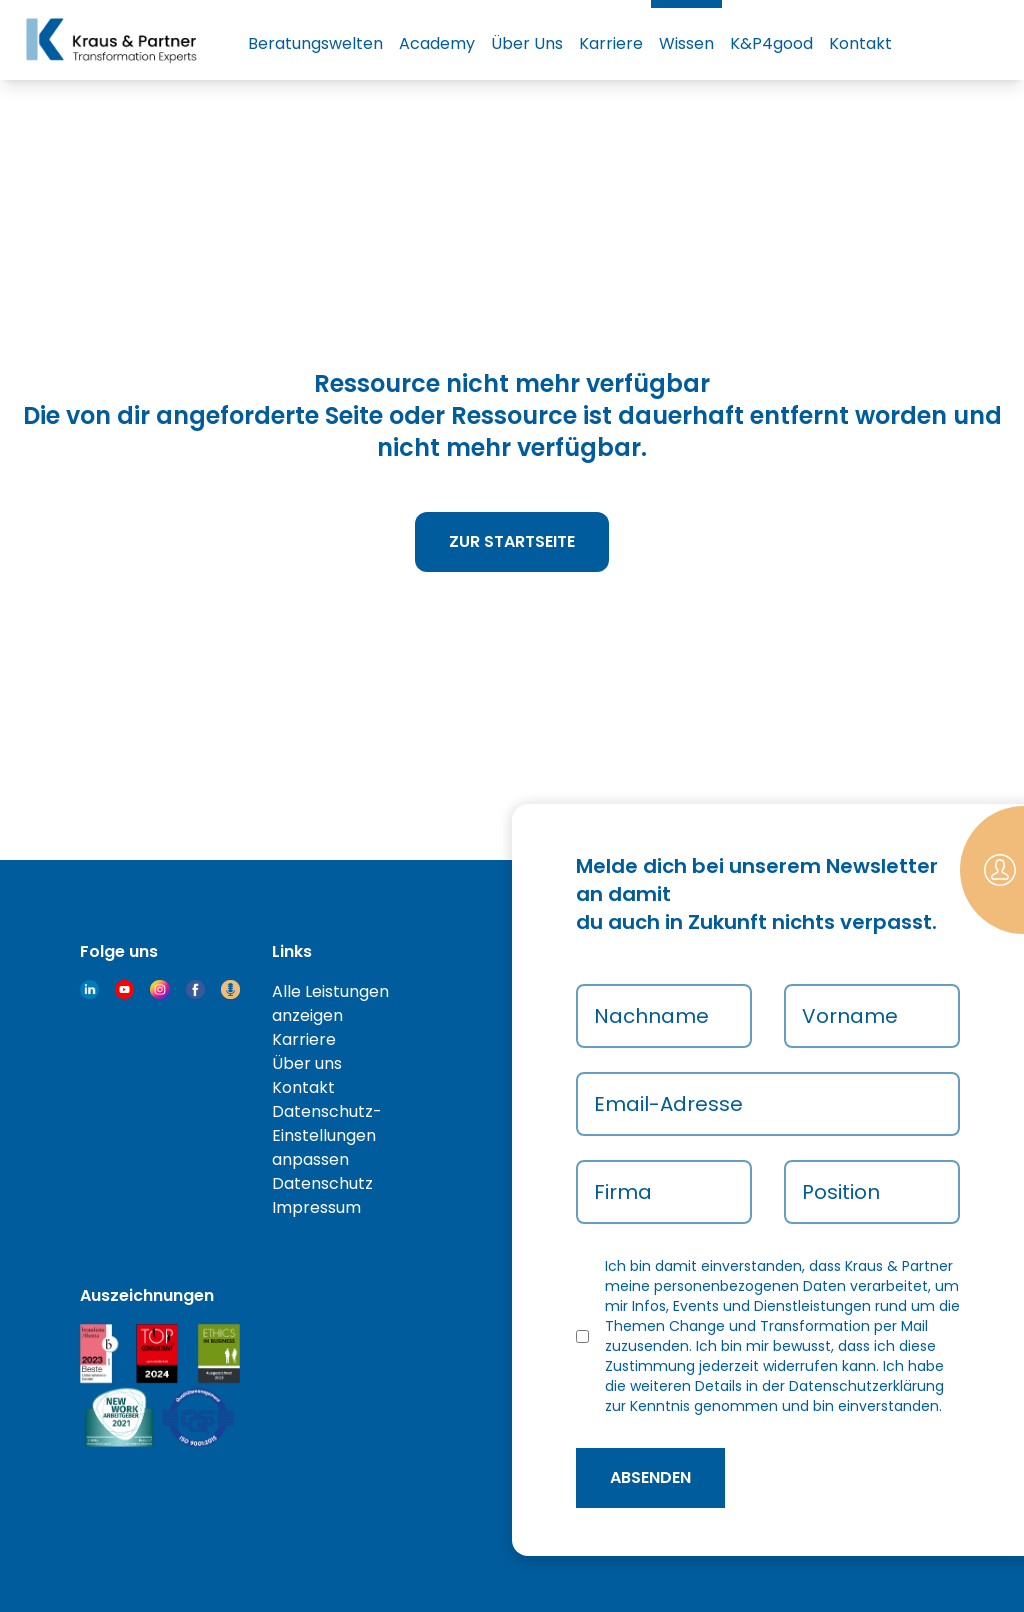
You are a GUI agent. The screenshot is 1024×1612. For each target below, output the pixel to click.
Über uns (307, 1063)
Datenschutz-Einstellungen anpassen (327, 1135)
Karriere (611, 43)
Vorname (850, 1016)
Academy (437, 43)
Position (841, 1192)
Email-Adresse (668, 1104)
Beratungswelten (315, 43)
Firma (623, 1192)
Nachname (651, 1016)
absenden (650, 1477)
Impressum (316, 1207)
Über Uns (527, 43)
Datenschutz (322, 1183)
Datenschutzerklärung (866, 1386)
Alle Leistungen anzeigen (330, 1003)
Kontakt (860, 43)
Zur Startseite (512, 541)
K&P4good (771, 43)
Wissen (686, 43)
